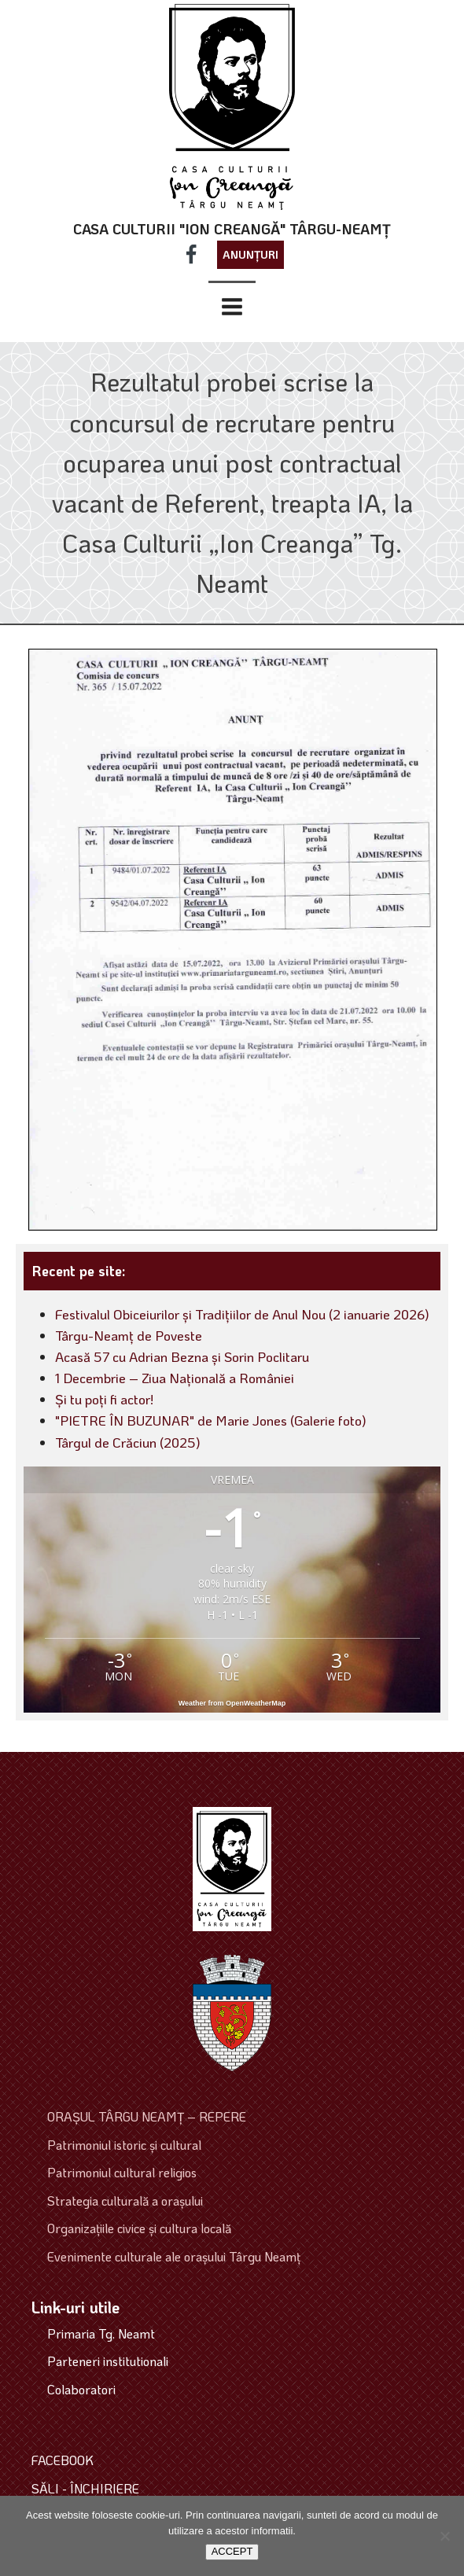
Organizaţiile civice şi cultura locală (139, 2228)
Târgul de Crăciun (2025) (128, 1442)
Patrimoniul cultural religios (122, 2172)
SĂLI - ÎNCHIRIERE (85, 2488)
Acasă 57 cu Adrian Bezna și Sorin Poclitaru (182, 1356)
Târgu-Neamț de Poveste (128, 1335)
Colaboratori (81, 2389)
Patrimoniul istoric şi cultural (124, 2144)
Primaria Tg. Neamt (101, 2333)
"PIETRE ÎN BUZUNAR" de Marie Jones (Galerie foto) (210, 1420)
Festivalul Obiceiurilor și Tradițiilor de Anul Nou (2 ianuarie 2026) (242, 1314)
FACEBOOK (62, 2460)
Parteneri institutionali (107, 2361)
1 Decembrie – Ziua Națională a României (174, 1377)
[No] (444, 2536)
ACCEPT (232, 2551)
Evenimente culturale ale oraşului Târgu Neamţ (173, 2256)
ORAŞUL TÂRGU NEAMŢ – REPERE (146, 2116)
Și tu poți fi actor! (104, 1399)
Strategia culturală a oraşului (125, 2200)
